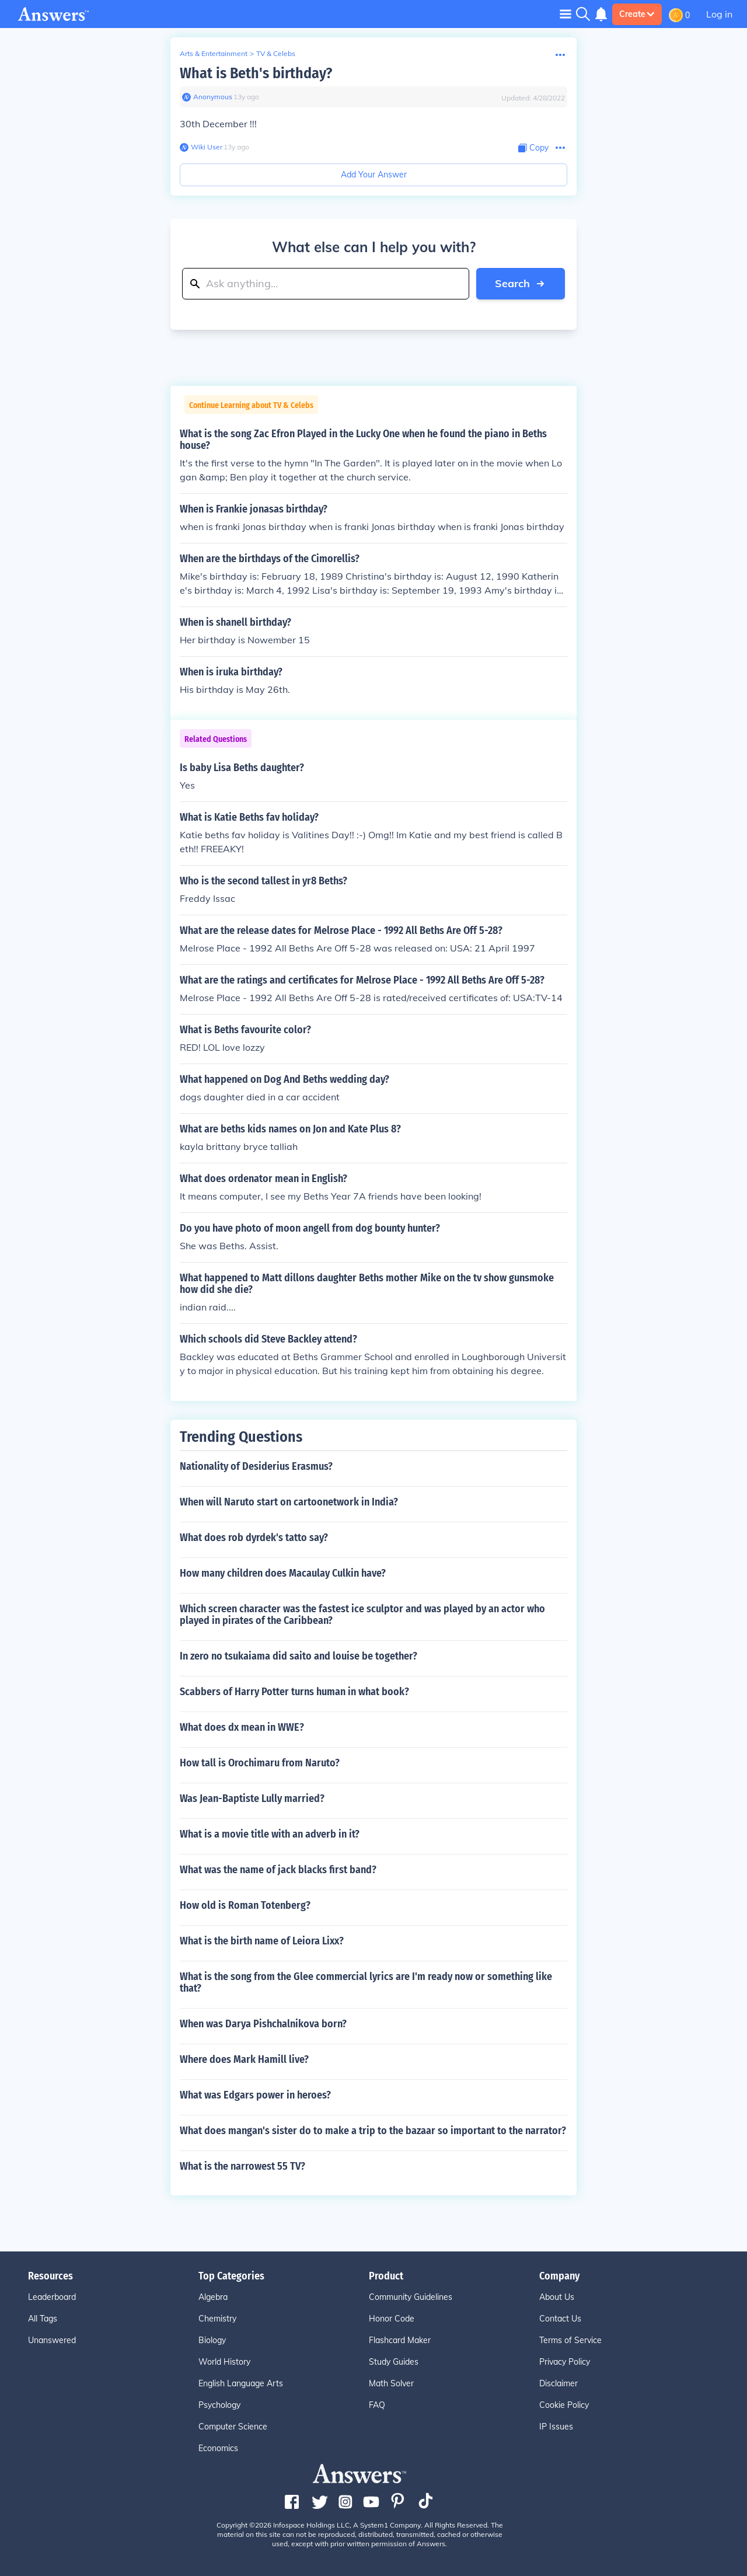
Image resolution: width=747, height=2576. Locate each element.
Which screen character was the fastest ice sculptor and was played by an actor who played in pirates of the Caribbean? (362, 1614)
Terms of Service (570, 2340)
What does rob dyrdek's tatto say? (254, 1537)
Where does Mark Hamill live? (244, 2059)
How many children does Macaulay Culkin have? (283, 1573)
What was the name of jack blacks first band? (278, 1869)
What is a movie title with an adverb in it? (269, 1834)
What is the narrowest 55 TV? (242, 2166)
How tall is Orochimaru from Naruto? (260, 1762)
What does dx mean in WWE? (242, 1727)
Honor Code (391, 2318)
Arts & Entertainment (213, 53)
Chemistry (217, 2318)
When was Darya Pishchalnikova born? (263, 2023)
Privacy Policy (564, 2362)
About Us (556, 2297)
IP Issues (556, 2426)
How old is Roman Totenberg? (245, 1905)
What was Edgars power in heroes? (255, 2095)
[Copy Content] (533, 148)
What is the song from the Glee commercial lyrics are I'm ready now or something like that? (366, 1982)
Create (637, 14)
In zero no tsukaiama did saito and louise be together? (298, 1656)
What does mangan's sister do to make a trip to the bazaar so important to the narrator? (373, 2130)
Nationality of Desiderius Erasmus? (256, 1466)
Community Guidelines (410, 2297)
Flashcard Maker (400, 2340)
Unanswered (52, 2340)
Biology (212, 2340)
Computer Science (232, 2426)
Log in (719, 14)
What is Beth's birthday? (256, 73)
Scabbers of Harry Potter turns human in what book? (294, 1691)
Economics (218, 2448)
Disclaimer (558, 2383)
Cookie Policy (564, 2405)
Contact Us (560, 2318)
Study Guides (393, 2362)
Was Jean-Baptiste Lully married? (252, 1798)
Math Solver (391, 2383)
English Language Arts (240, 2383)
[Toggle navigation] (565, 13)
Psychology (219, 2405)
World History (224, 2362)
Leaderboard (52, 2297)
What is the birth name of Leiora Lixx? (262, 1940)
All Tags (42, 2318)
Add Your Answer (374, 174)
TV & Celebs (275, 53)
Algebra (213, 2297)
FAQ (377, 2405)
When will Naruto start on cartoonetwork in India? (289, 1502)
